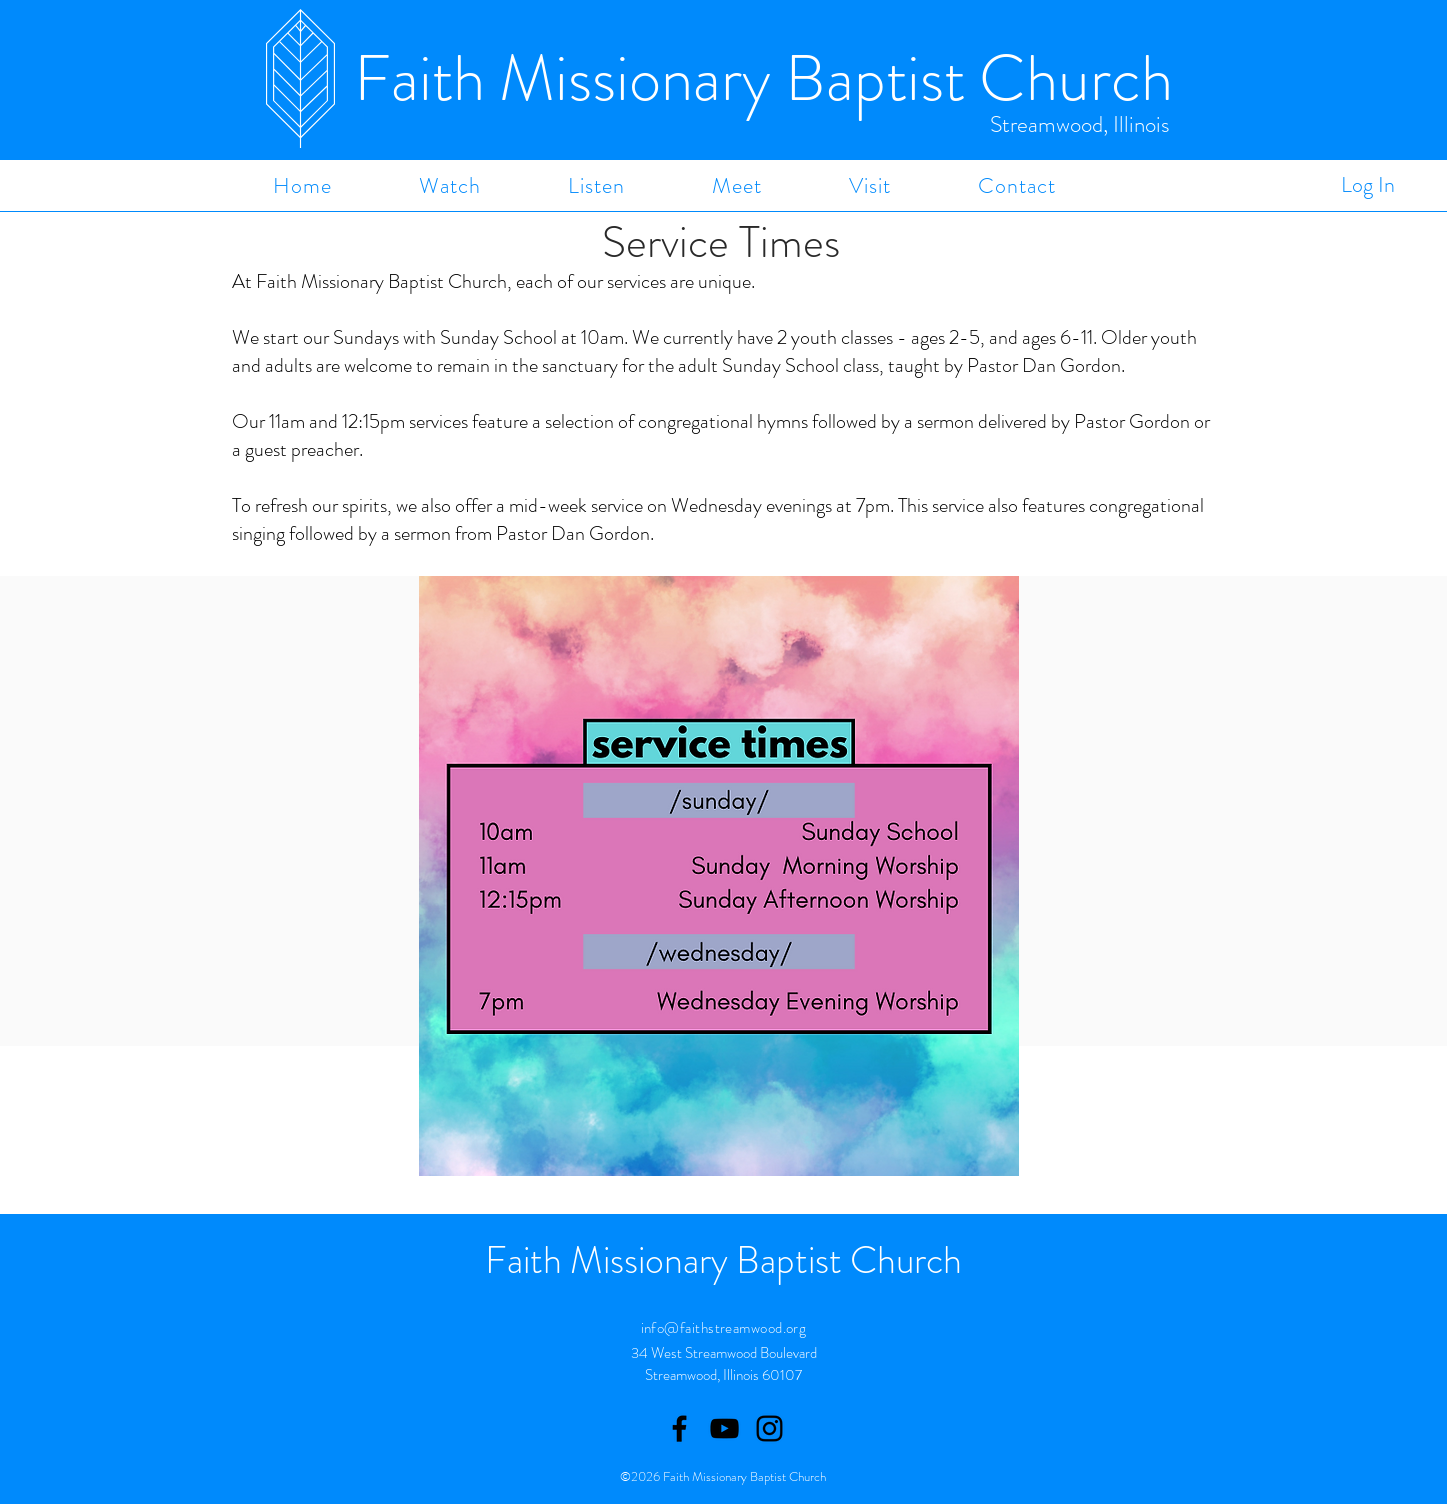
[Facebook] (679, 1428)
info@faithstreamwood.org (724, 1328)
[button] (449, 185)
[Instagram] (769, 1428)
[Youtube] (724, 1428)
